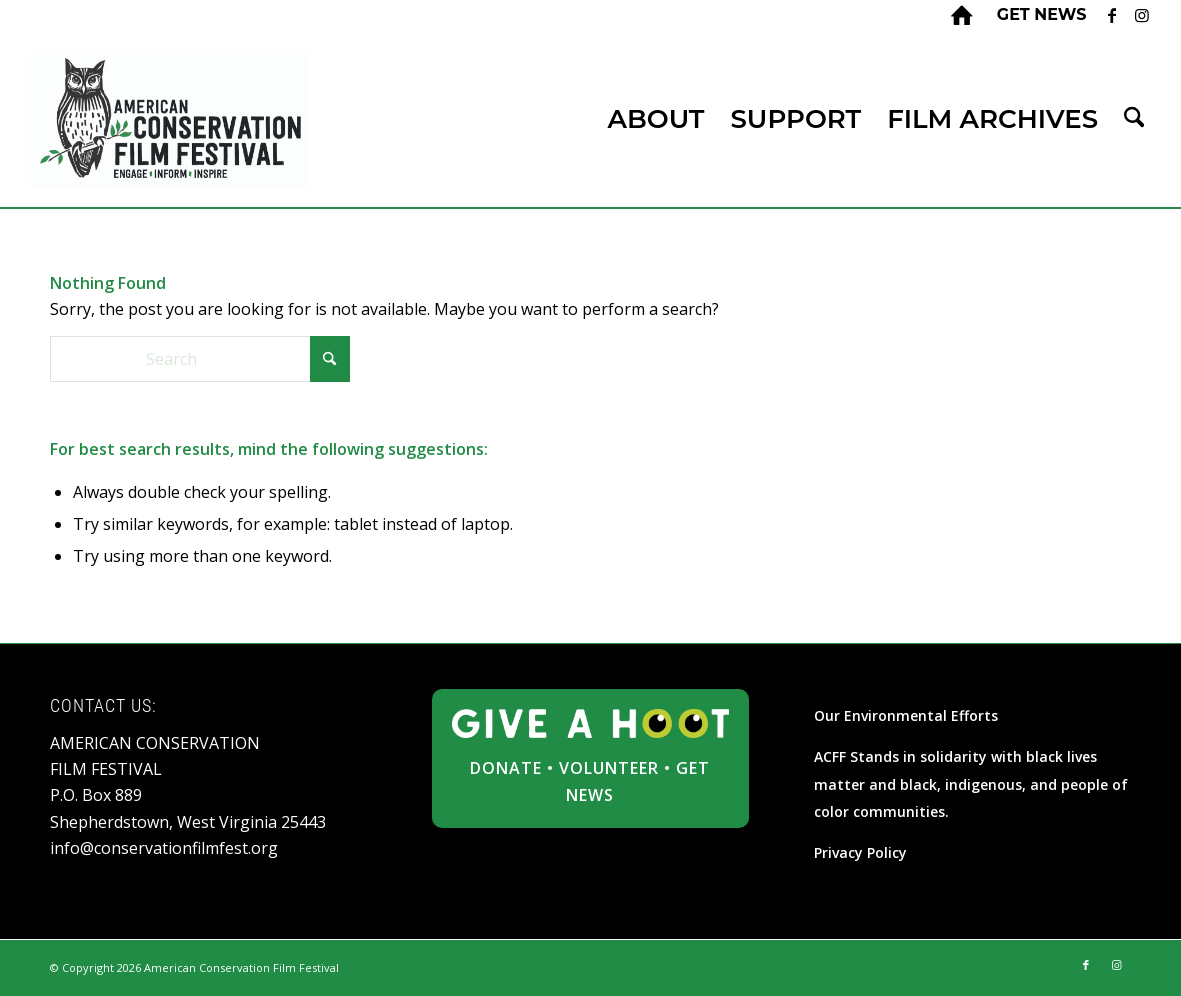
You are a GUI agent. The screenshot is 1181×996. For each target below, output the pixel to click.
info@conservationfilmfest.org (164, 848)
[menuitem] (1037, 15)
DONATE (506, 768)
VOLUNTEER (609, 768)
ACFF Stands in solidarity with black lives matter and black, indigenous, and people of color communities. (971, 784)
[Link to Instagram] (1142, 15)
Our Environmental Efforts (906, 715)
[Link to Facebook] (1111, 15)
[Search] (1134, 119)
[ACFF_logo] (170, 119)
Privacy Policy (860, 852)
